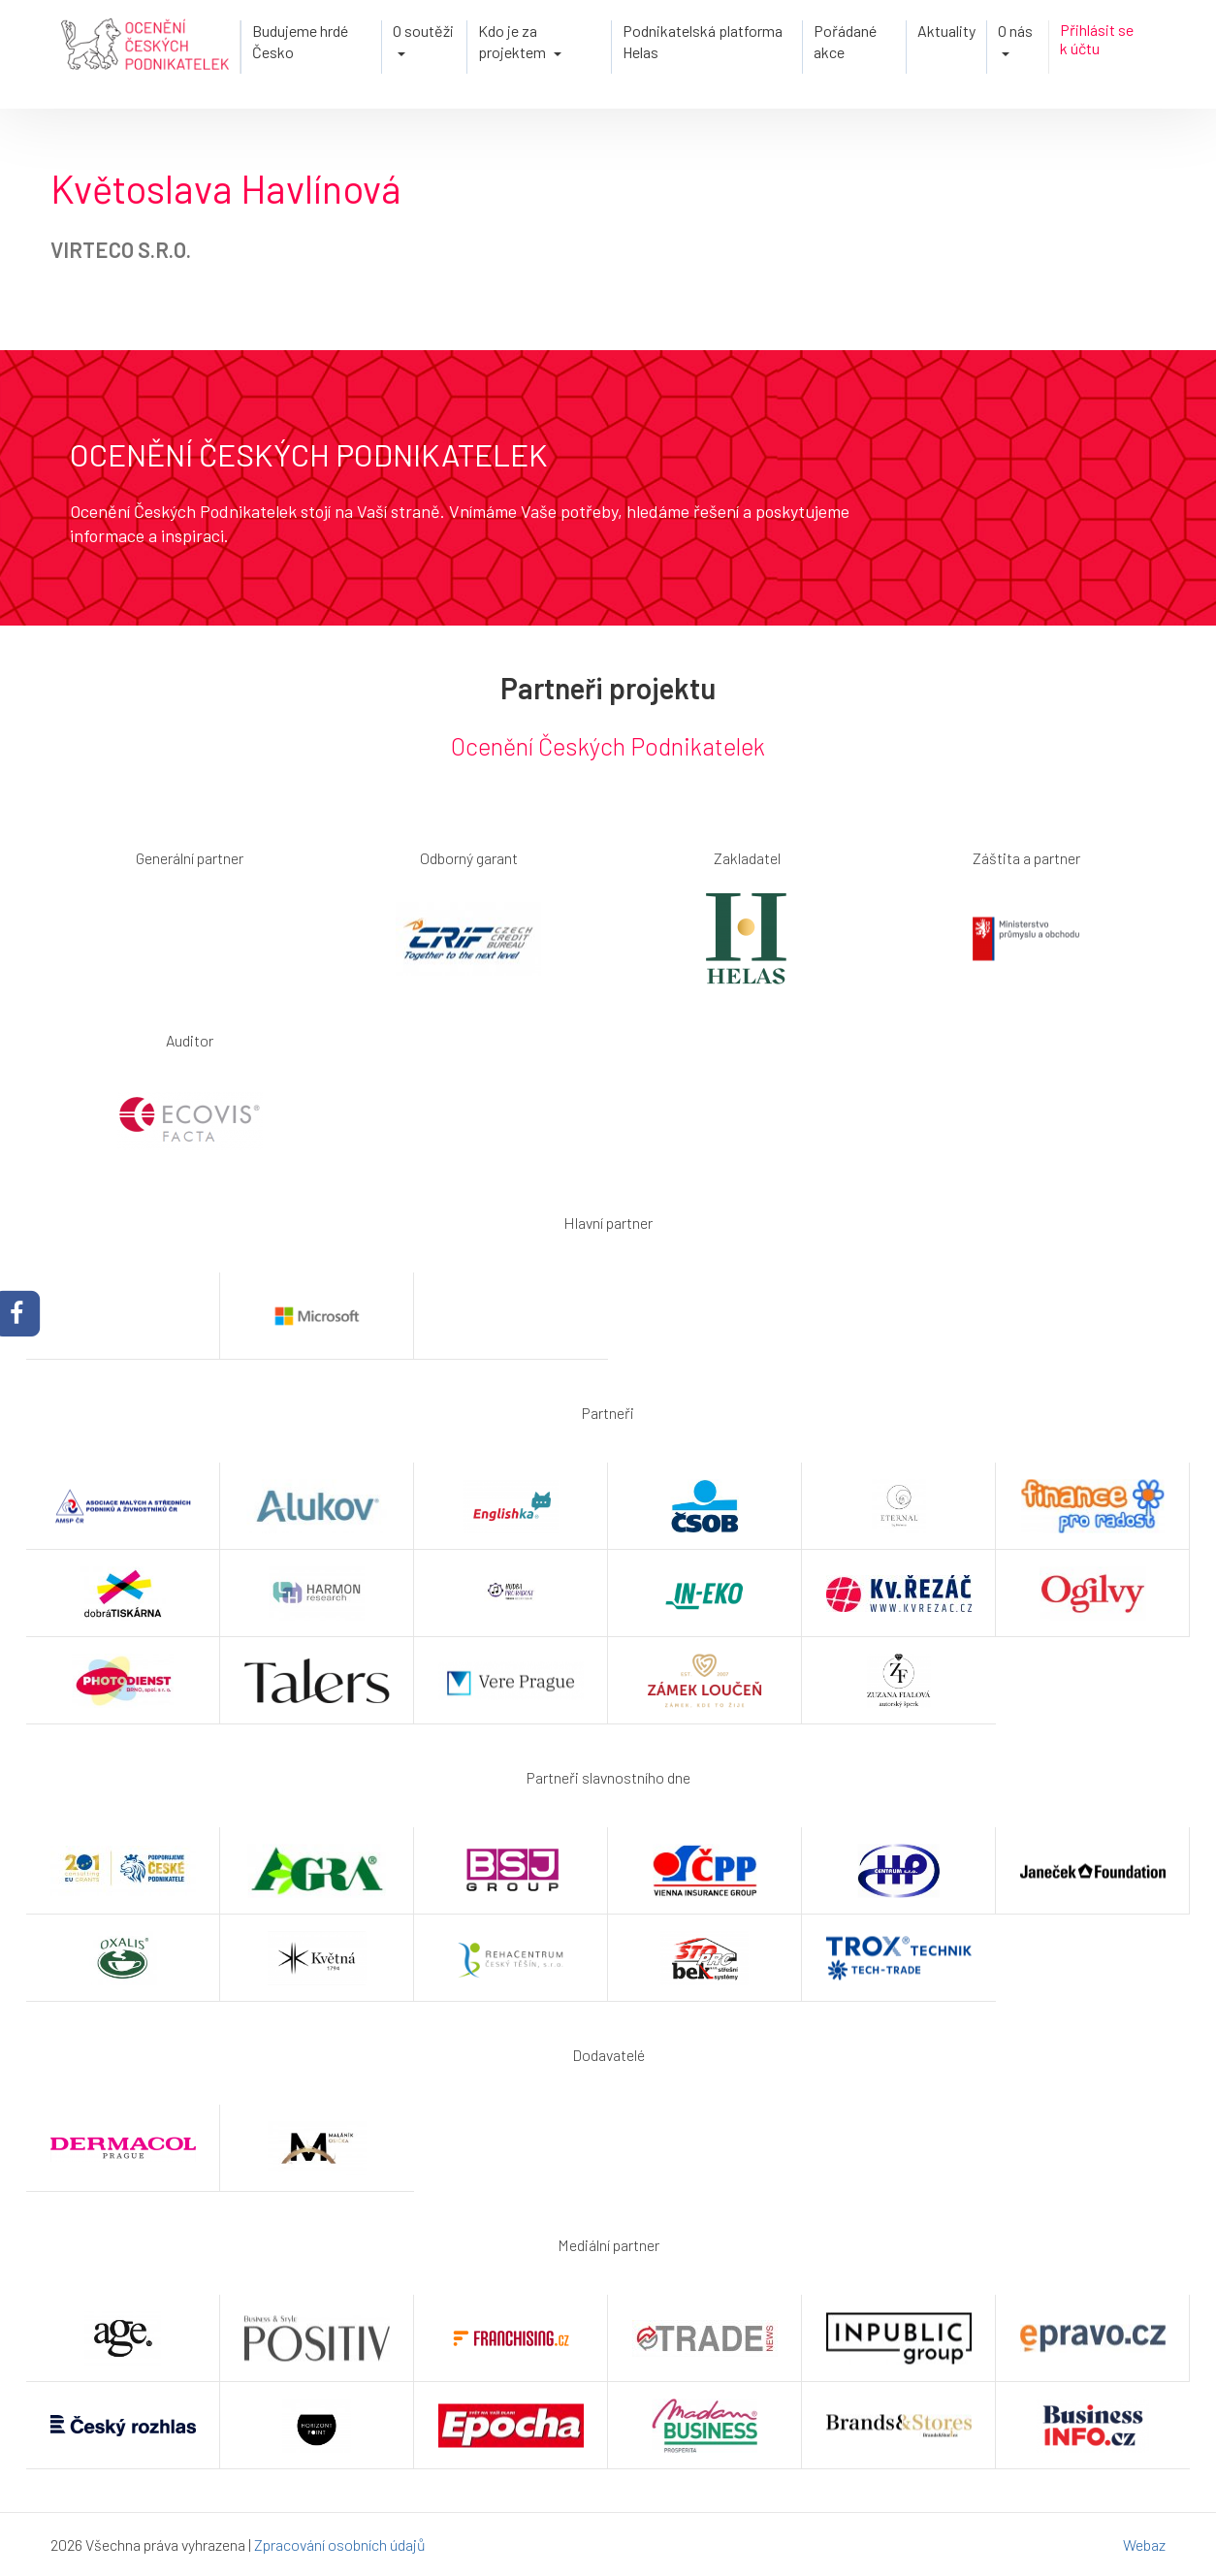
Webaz (1144, 2544)
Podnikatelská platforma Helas (703, 41)
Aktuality (946, 30)
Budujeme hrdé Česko (300, 41)
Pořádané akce (845, 41)
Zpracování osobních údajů (340, 2544)
